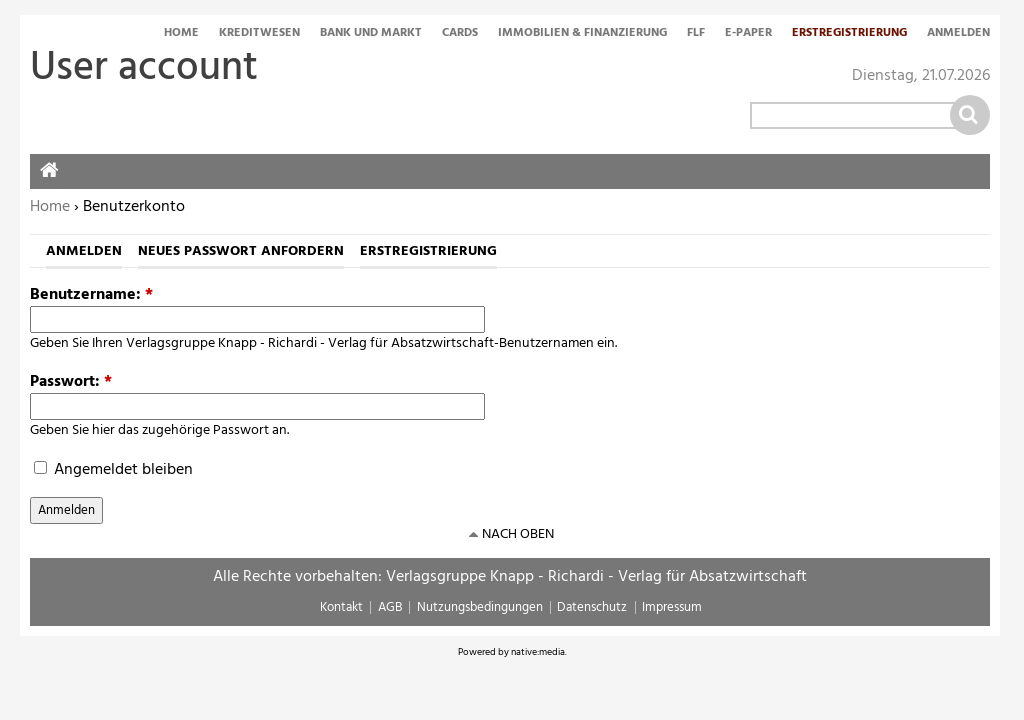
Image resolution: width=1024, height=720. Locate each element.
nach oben (518, 534)
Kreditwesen (259, 34)
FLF (696, 34)
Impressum (672, 607)
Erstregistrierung (849, 34)
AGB (390, 607)
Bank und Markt (371, 34)
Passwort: (71, 382)
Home (181, 34)
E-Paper (748, 34)
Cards (460, 34)
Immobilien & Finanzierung (582, 34)
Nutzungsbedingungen (480, 607)
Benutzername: (91, 295)
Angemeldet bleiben (113, 470)
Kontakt (341, 607)
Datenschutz (592, 607)
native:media (538, 652)
